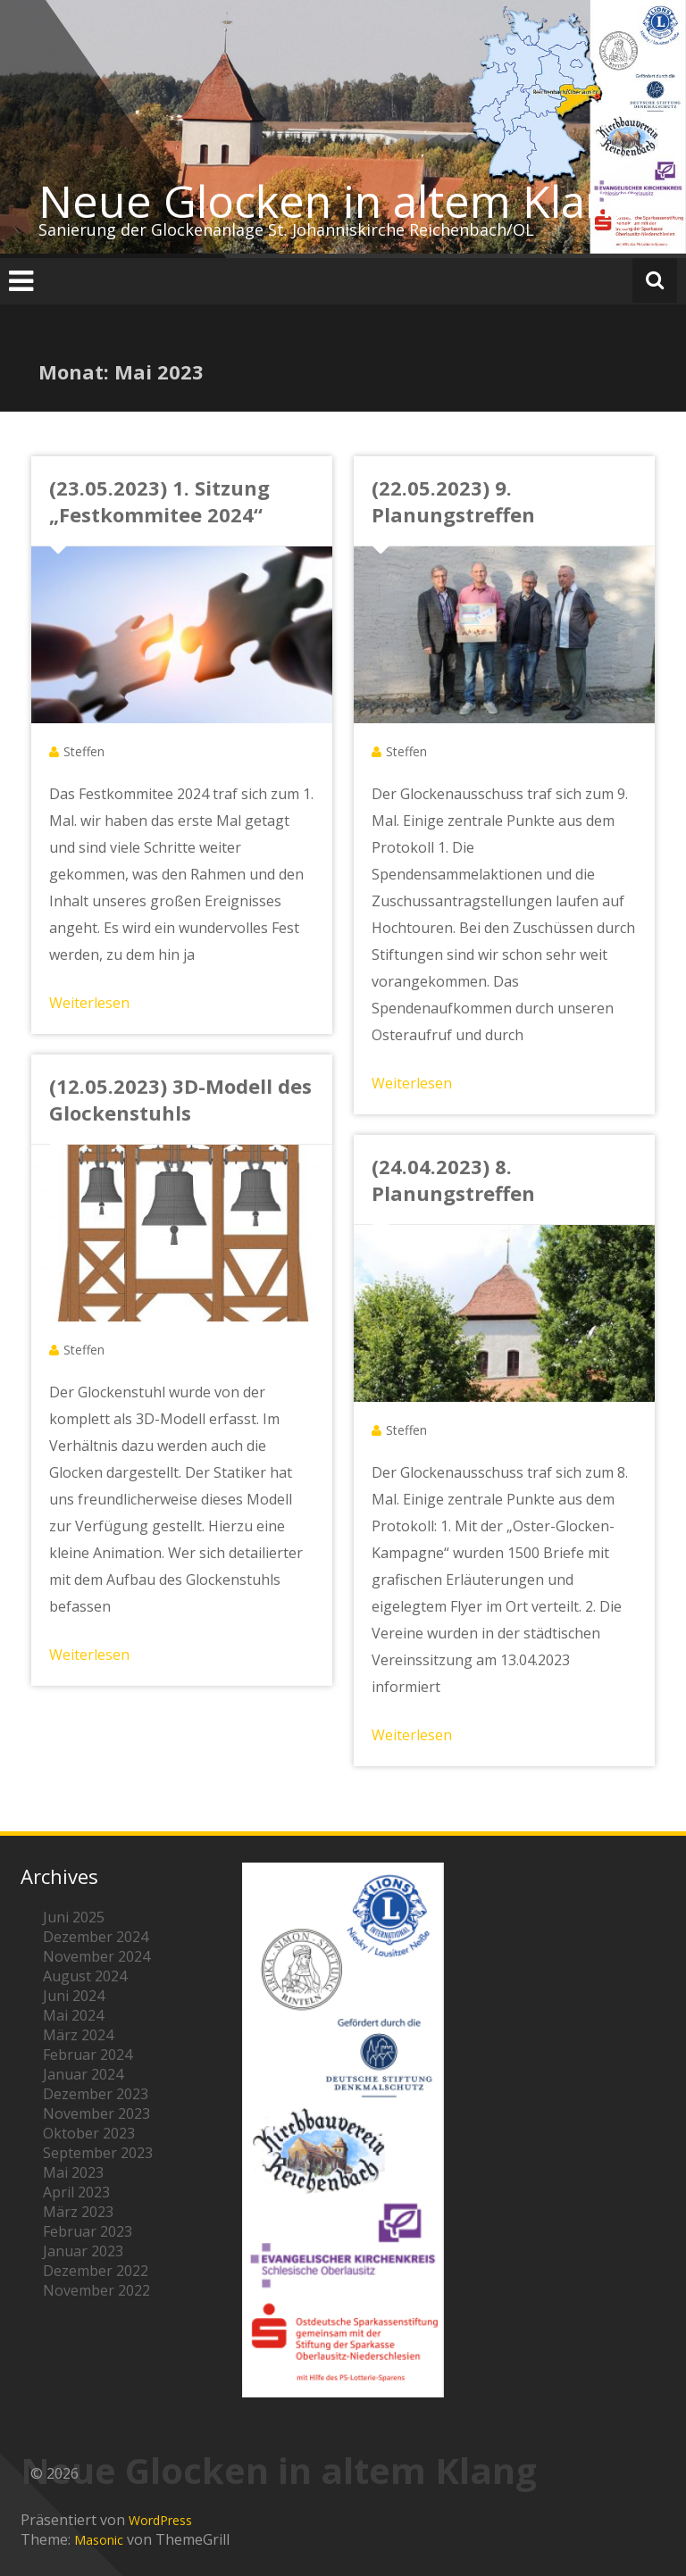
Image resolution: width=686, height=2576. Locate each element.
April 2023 (76, 2192)
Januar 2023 (83, 2251)
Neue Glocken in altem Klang (337, 201)
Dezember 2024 (95, 1937)
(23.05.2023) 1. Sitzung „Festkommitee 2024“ (159, 501)
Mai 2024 (73, 2015)
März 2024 (78, 2035)
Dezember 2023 (95, 2094)
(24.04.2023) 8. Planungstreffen (453, 1179)
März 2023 (78, 2212)
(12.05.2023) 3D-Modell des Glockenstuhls (180, 1099)
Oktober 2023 (89, 2133)
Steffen (84, 751)
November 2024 (96, 1956)
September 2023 (98, 2153)
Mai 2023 (73, 2172)
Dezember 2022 (95, 2270)
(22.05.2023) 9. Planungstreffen (453, 501)
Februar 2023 (87, 2231)
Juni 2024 (74, 1995)
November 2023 (96, 2113)
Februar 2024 (87, 2054)
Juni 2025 (74, 1917)
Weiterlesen (89, 1003)
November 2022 (96, 2290)
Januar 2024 (83, 2074)
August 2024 (85, 1976)
